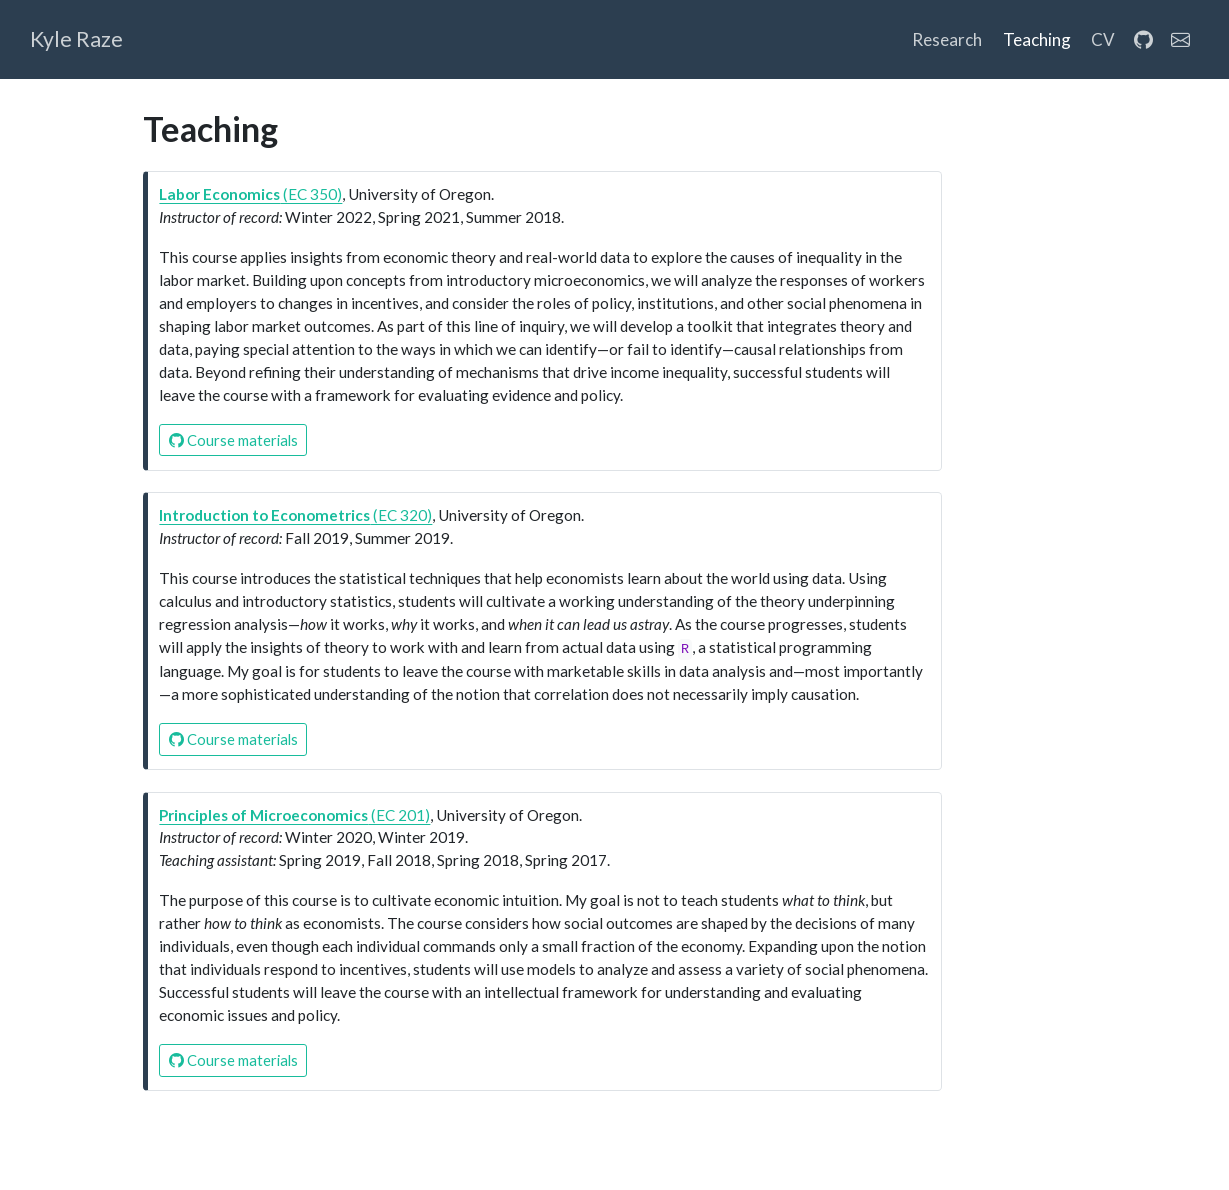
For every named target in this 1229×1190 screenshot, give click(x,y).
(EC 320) (295, 515)
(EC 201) (294, 815)
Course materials (233, 440)
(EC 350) (250, 194)
